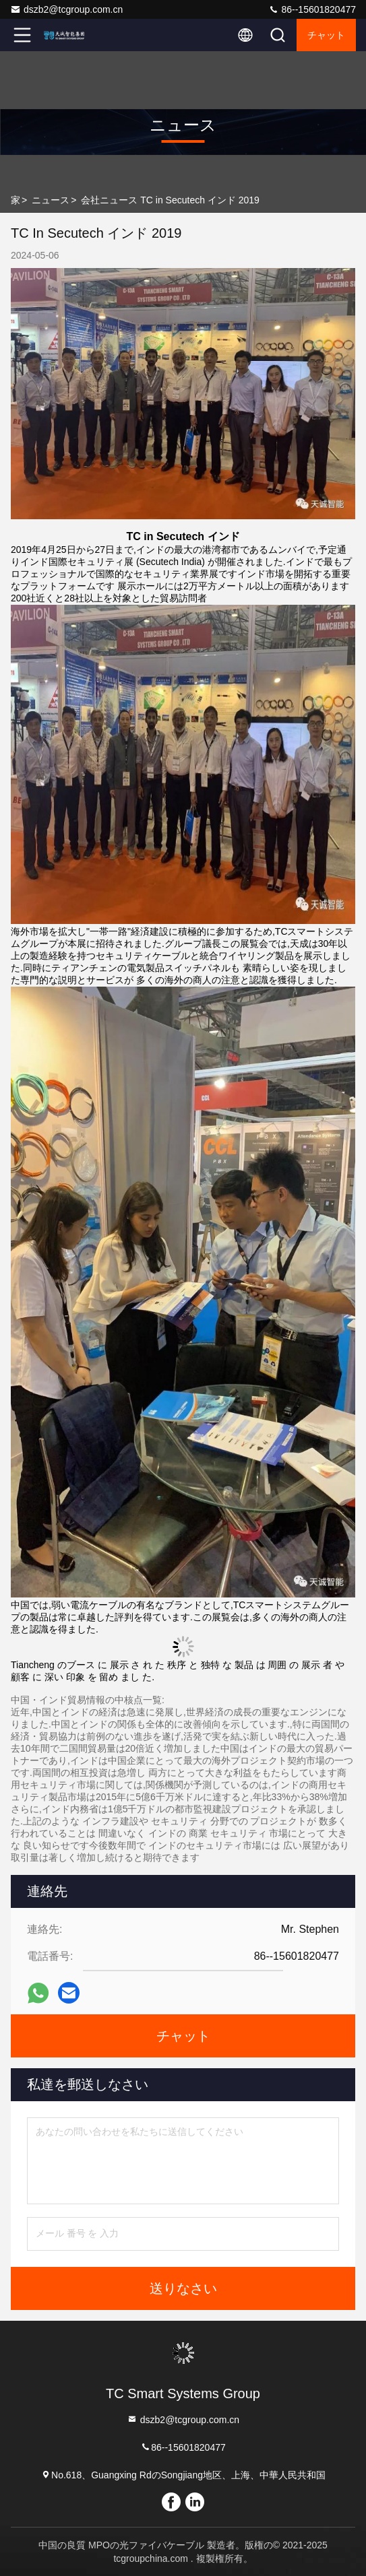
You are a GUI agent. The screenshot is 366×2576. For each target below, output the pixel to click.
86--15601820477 (312, 9)
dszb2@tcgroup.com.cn (66, 9)
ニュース (50, 200)
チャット (326, 35)
